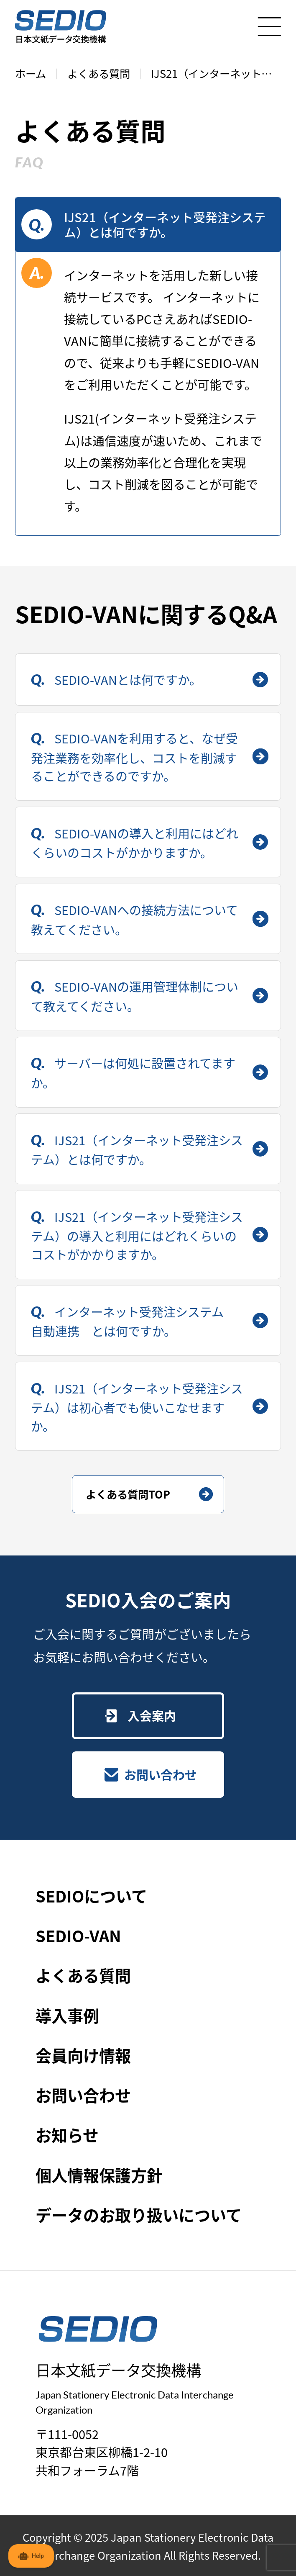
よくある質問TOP (128, 1493)
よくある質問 (98, 73)
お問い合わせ (160, 1774)
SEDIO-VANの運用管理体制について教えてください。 (135, 996)
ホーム (30, 73)
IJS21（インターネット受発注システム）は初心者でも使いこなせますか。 (137, 1407)
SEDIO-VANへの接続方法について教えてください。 (134, 919)
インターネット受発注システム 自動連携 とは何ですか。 (133, 1321)
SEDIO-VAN (78, 1935)
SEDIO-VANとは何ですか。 (126, 679)
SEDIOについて (91, 1895)
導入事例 (67, 2015)
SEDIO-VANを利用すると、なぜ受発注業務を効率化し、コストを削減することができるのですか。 (134, 756)
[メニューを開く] (269, 26)
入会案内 (152, 1715)
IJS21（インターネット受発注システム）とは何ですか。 (137, 1149)
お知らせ (67, 2134)
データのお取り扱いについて (139, 2214)
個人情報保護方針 (99, 2174)
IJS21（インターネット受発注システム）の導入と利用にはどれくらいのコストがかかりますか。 (137, 1235)
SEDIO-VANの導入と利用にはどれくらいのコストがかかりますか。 (135, 842)
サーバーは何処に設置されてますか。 (133, 1072)
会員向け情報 (83, 2055)
